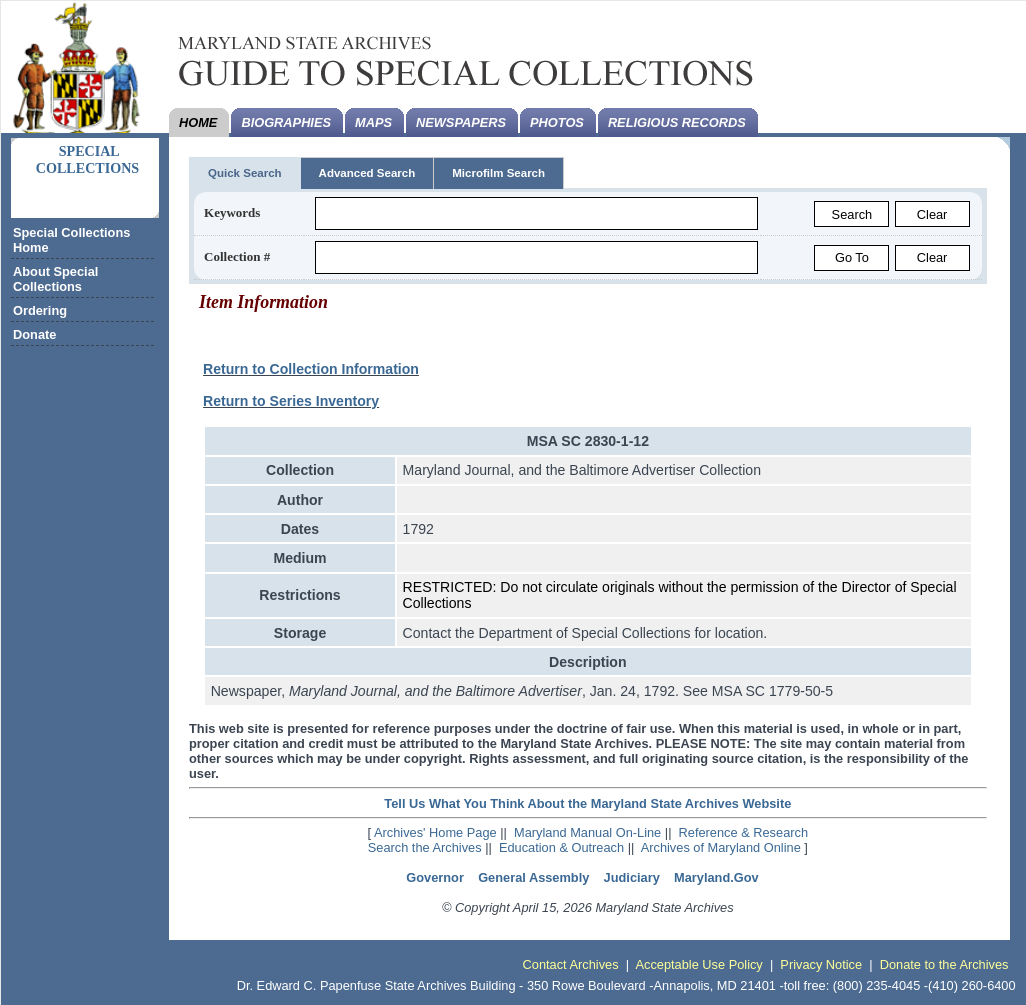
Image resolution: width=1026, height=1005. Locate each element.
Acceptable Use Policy (698, 964)
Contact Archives (571, 964)
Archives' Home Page (435, 832)
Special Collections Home (71, 240)
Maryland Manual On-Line (587, 832)
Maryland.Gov (716, 877)
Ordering (40, 310)
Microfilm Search (498, 173)
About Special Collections (55, 279)
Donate (34, 334)
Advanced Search (367, 173)
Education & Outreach (561, 847)
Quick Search (245, 173)
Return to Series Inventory (291, 401)
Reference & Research (743, 832)
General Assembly (533, 877)
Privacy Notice (821, 964)
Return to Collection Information (311, 369)
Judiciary (632, 877)
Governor (435, 877)
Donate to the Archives (944, 964)
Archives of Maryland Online (721, 847)
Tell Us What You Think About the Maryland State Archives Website (587, 803)
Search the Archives (425, 847)
